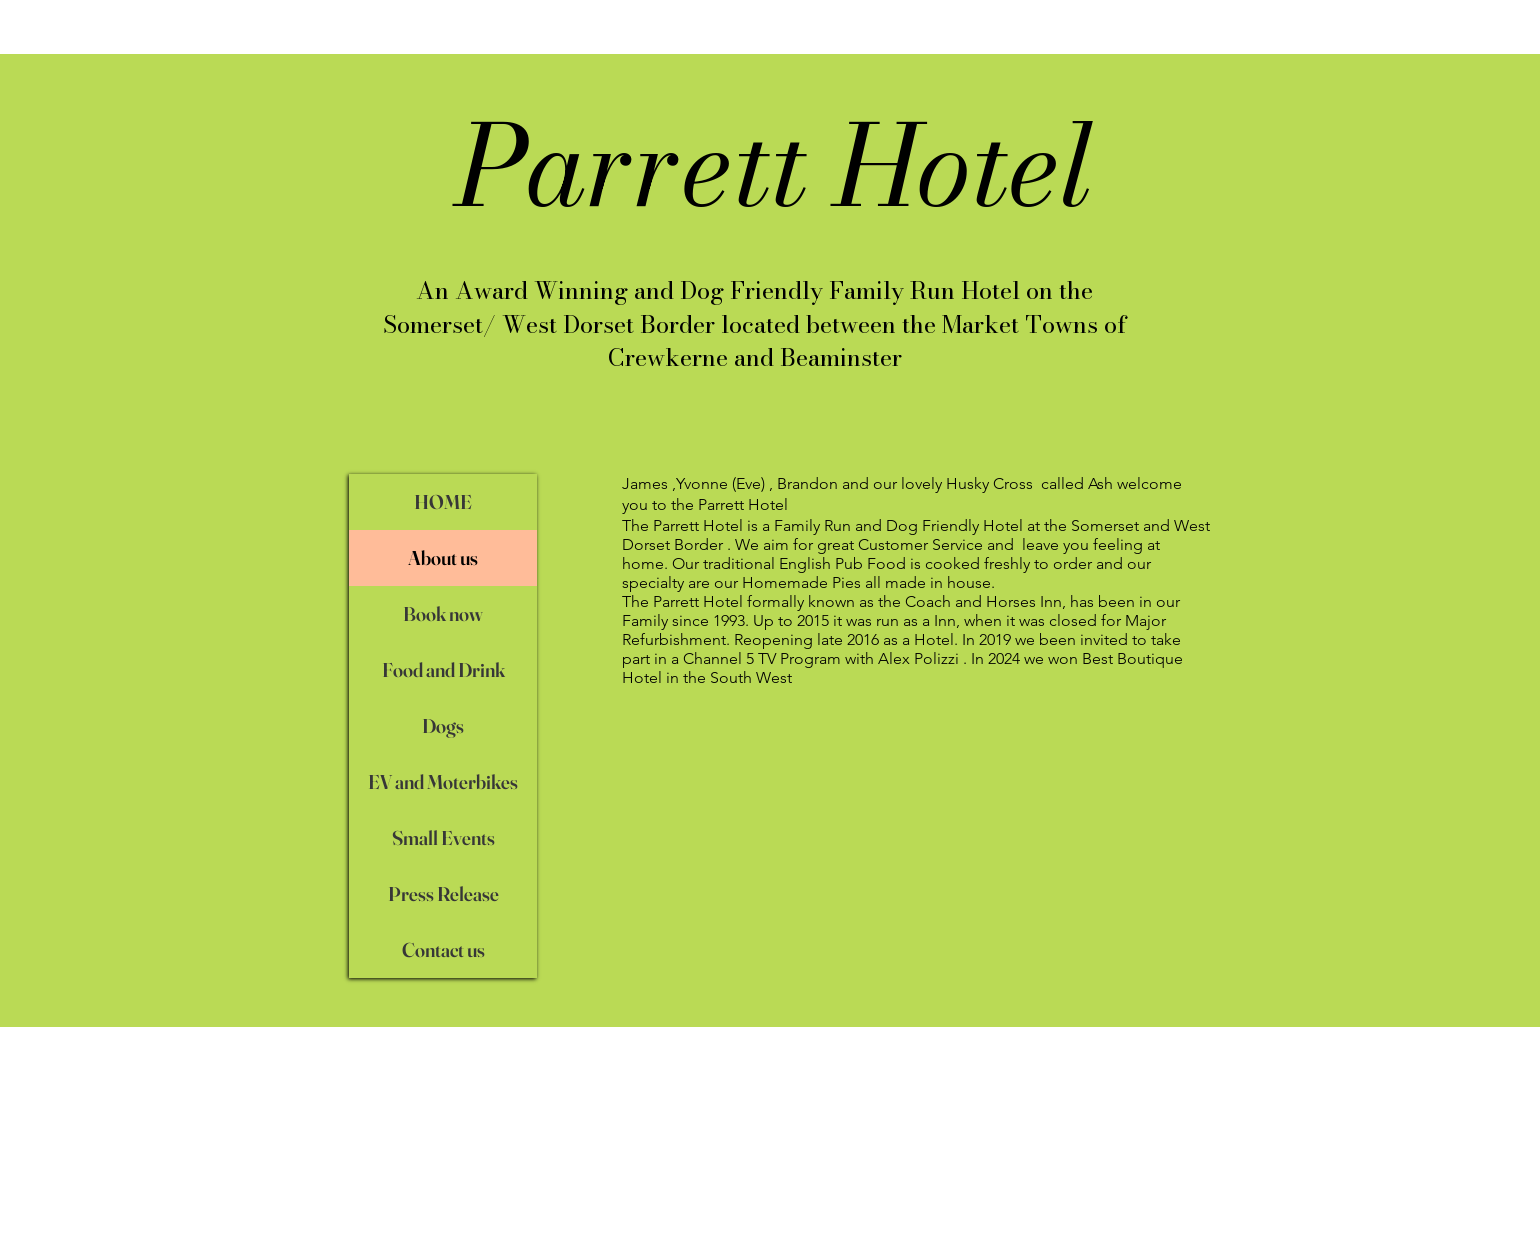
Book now (443, 613)
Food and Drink (443, 669)
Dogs (443, 725)
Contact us (443, 949)
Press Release (443, 893)
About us (443, 557)
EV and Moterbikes (443, 781)
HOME (443, 501)
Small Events (443, 837)
